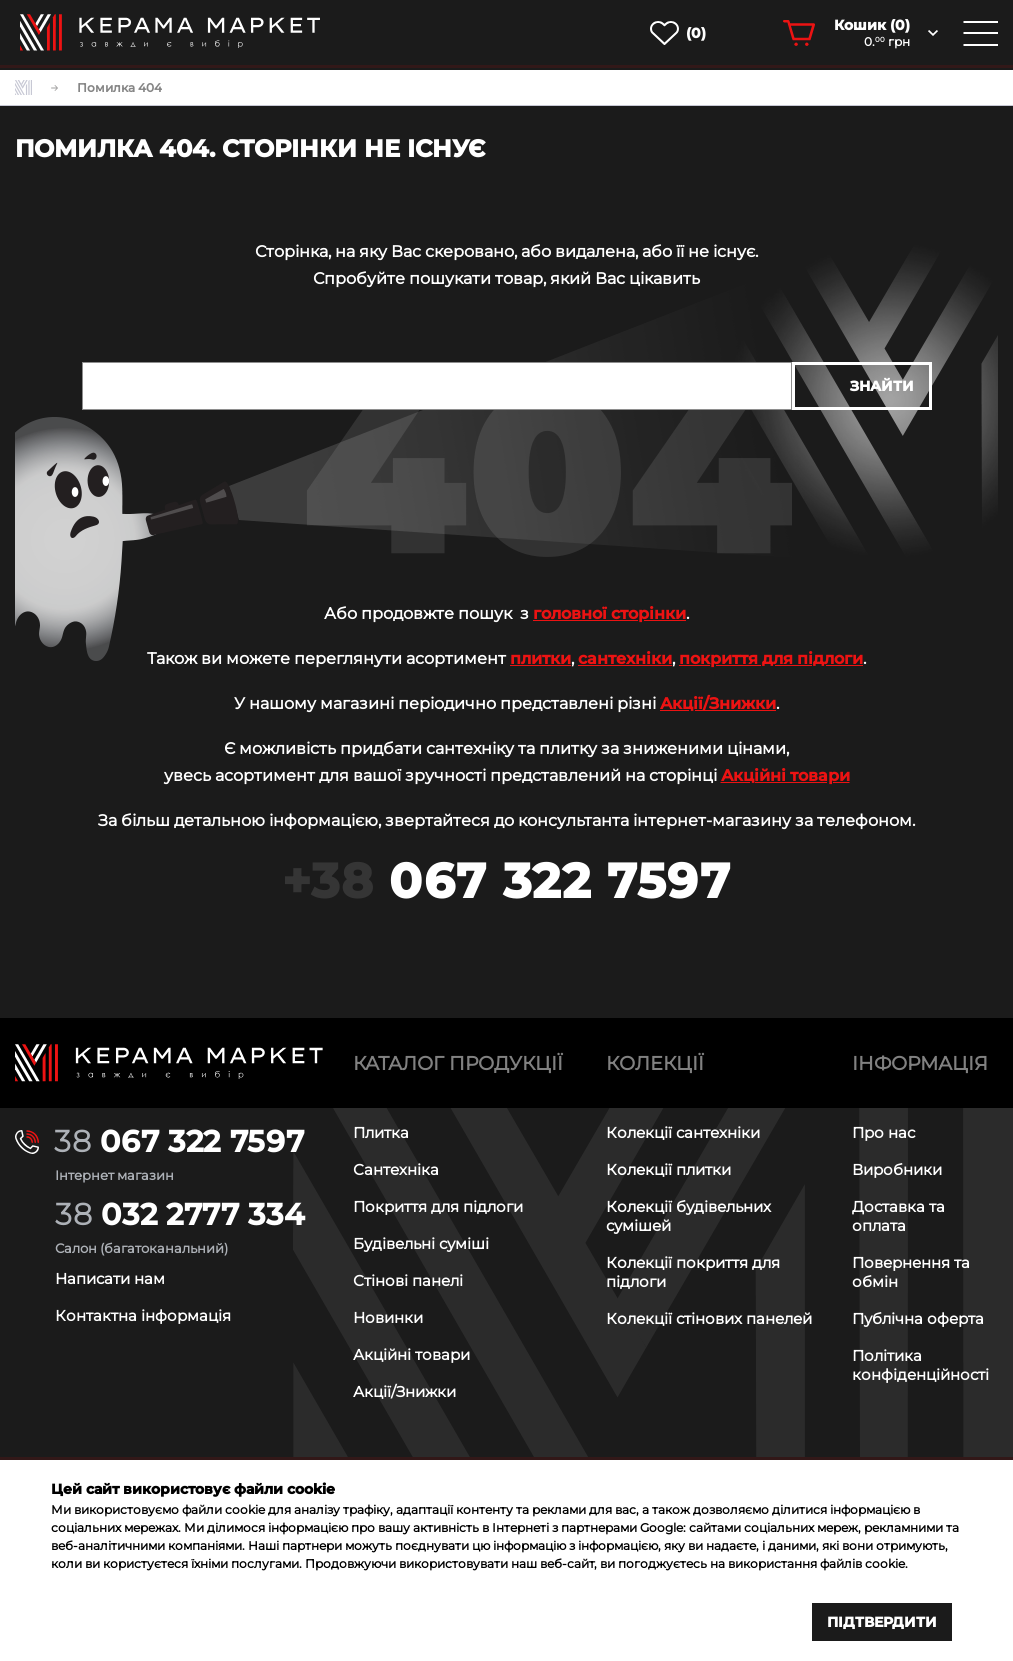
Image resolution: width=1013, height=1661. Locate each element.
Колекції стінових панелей (709, 1317)
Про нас (883, 1131)
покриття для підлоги (771, 658)
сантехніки (625, 658)
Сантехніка (396, 1168)
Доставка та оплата (898, 1215)
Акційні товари (785, 775)
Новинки (388, 1316)
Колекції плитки (668, 1168)
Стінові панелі (408, 1279)
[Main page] (169, 1062)
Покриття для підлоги (438, 1205)
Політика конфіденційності (920, 1364)
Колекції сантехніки (683, 1131)
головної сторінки (609, 613)
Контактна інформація (143, 1314)
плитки (540, 658)
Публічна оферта (918, 1317)
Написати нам (110, 1277)
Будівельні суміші (421, 1242)
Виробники (897, 1168)
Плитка (381, 1131)
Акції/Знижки (718, 703)
